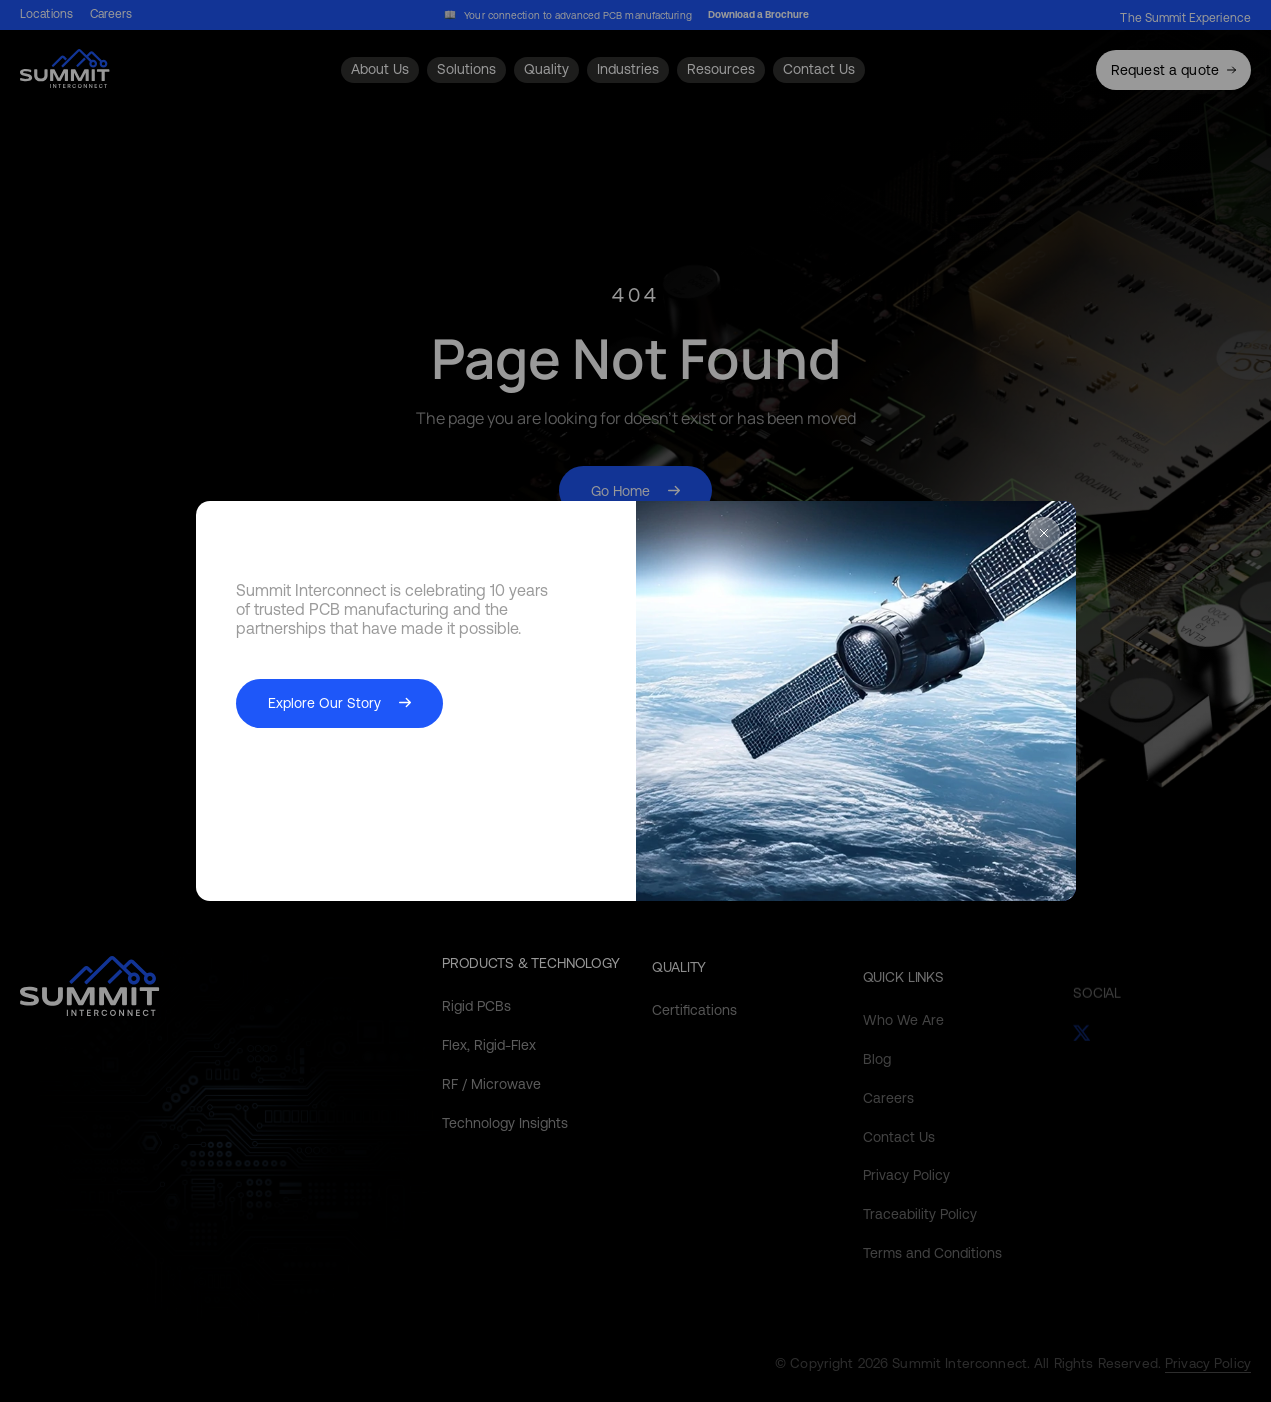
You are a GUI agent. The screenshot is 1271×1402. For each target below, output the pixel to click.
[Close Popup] (1044, 534)
